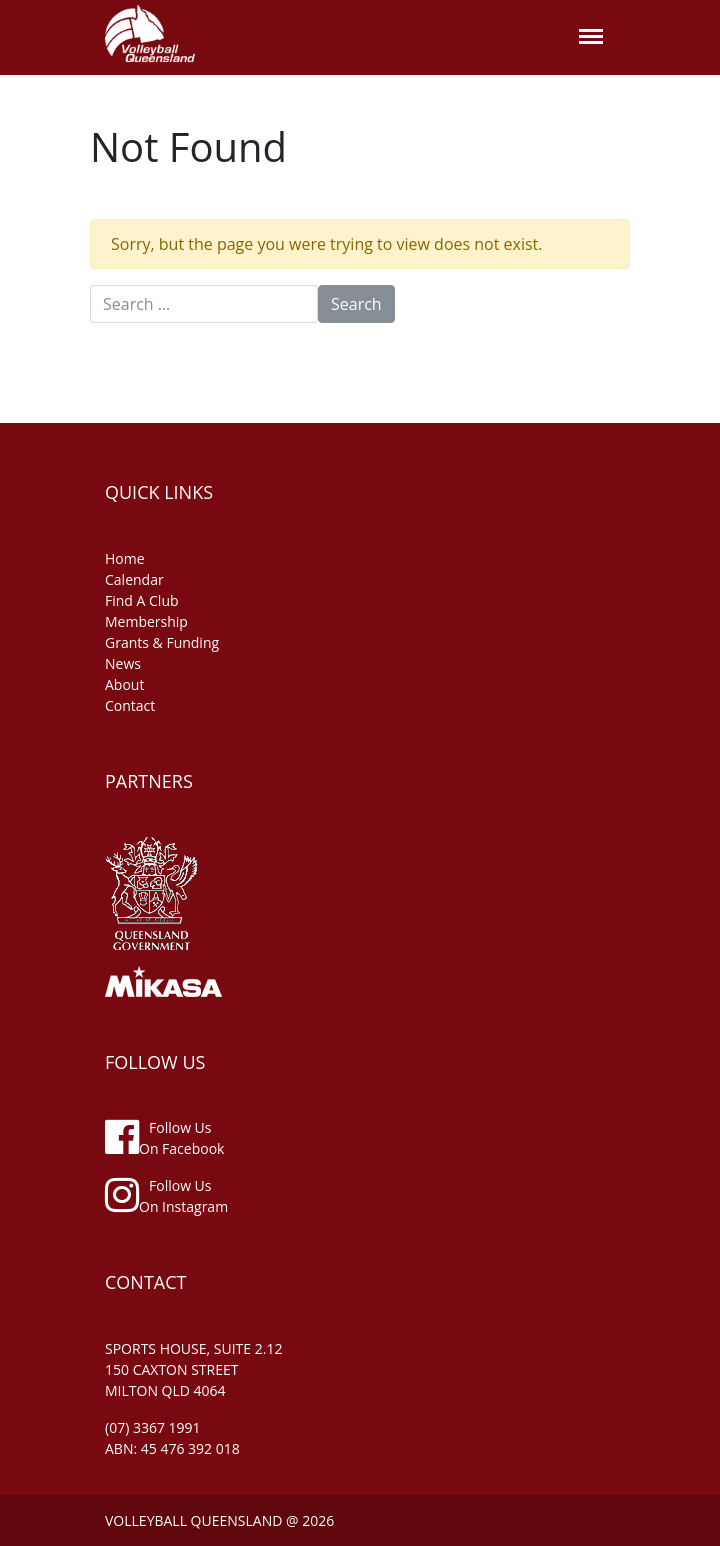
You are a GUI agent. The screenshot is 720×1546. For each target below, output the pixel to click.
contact (130, 705)
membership (146, 621)
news (123, 663)
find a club (142, 600)
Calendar (134, 579)
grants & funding (162, 642)
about (124, 684)
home (125, 558)
